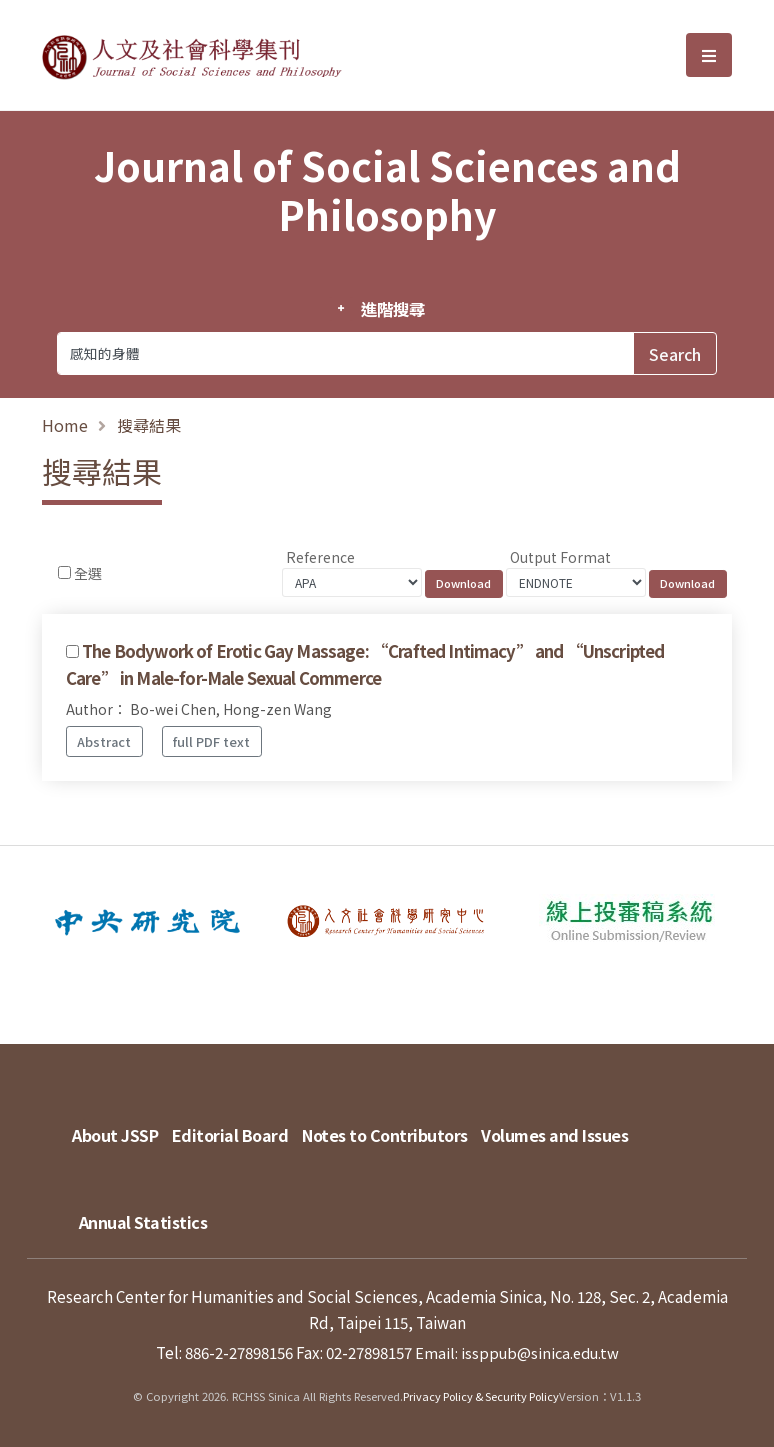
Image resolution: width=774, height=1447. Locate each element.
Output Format (560, 557)
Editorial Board (240, 1126)
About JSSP (115, 1126)
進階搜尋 (392, 309)
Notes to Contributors (406, 1126)
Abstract (104, 741)
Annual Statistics (148, 1194)
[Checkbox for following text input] (64, 572)
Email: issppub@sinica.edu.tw (516, 1334)
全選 (88, 573)
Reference (320, 557)
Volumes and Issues (585, 1126)
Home (65, 425)
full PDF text (211, 741)
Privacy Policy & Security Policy (481, 1378)
